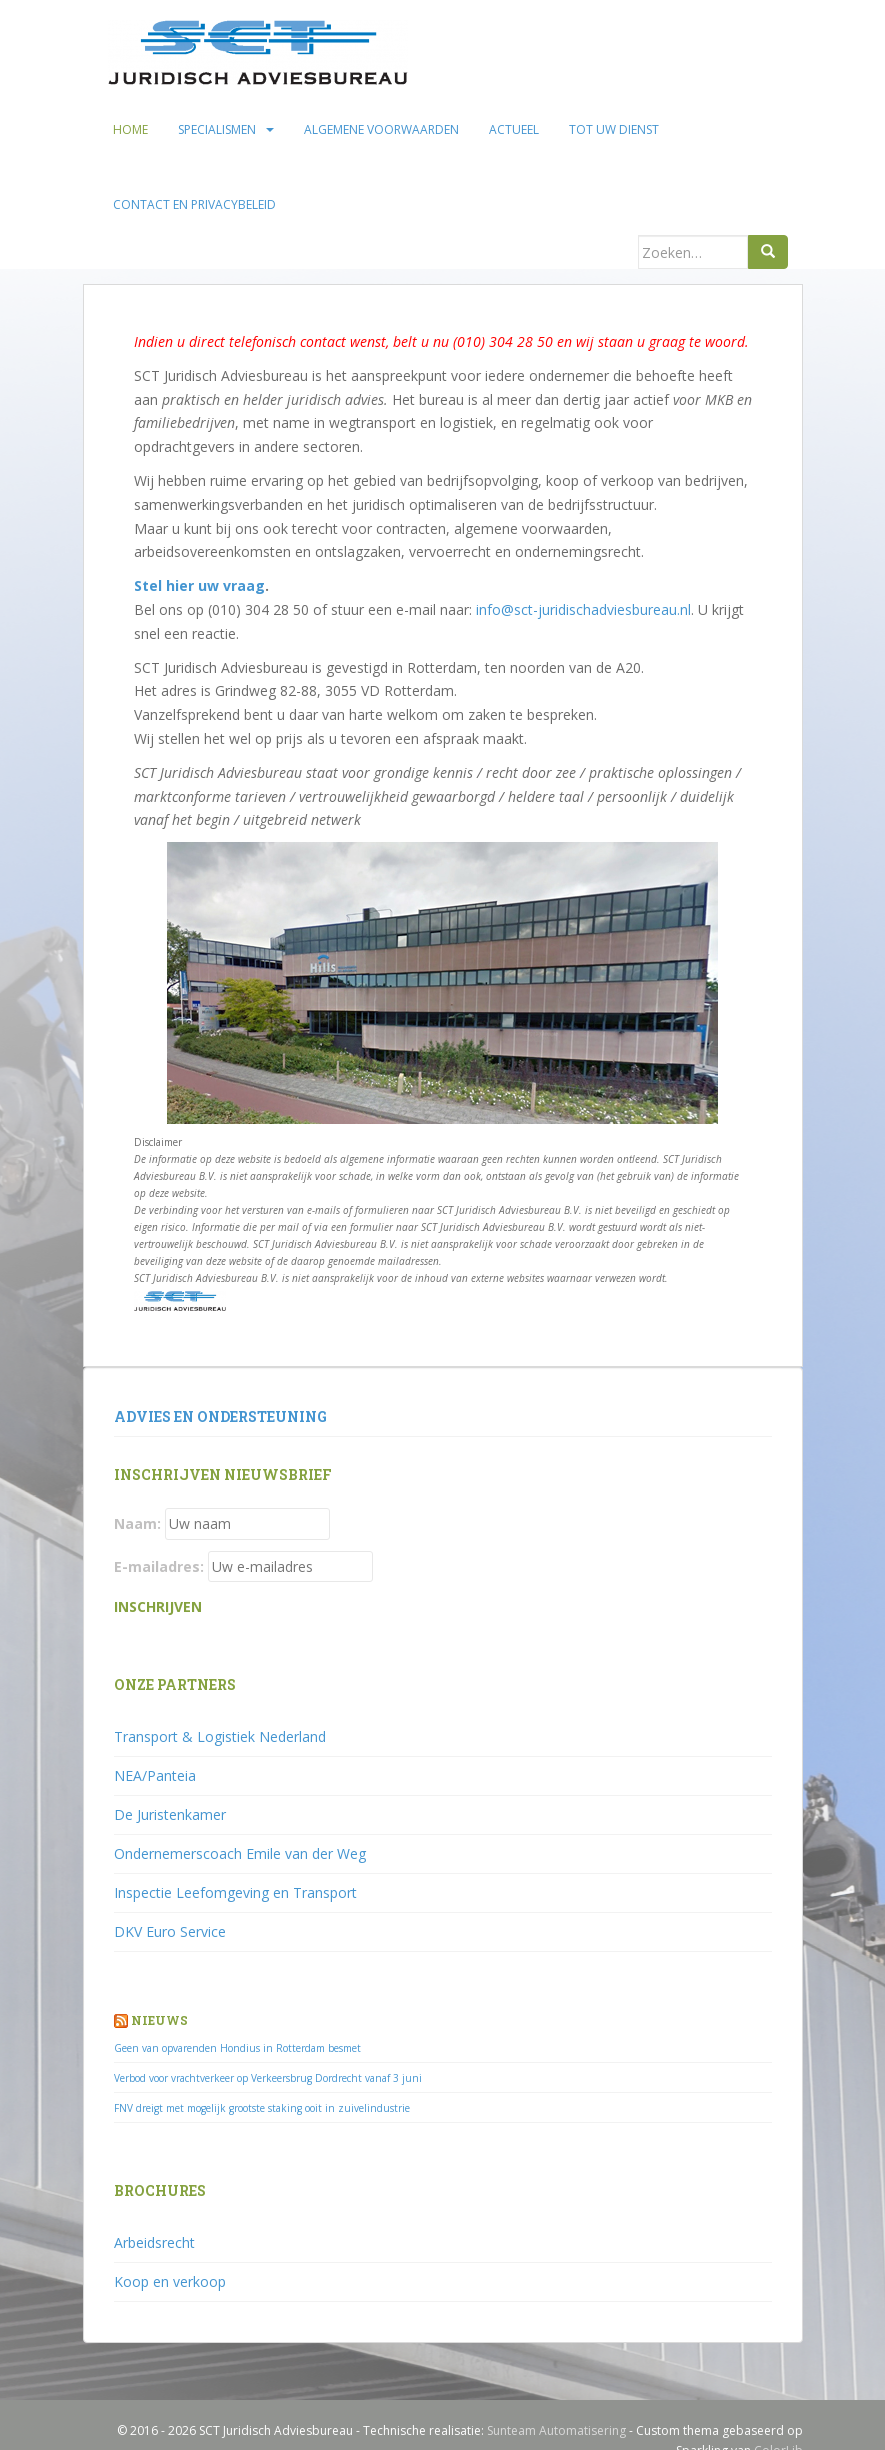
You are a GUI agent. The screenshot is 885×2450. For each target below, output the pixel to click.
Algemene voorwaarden (381, 129)
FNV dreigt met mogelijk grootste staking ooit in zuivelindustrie (262, 2108)
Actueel (514, 129)
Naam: (137, 1523)
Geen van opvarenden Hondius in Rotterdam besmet (237, 2048)
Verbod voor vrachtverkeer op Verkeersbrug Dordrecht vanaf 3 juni (268, 2078)
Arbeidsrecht (154, 2242)
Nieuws (159, 2020)
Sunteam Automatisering (556, 2430)
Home (130, 129)
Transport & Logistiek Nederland (220, 1736)
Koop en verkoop (170, 2281)
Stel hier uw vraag (199, 585)
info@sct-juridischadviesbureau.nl (583, 609)
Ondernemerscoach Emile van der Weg (240, 1853)
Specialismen (217, 129)
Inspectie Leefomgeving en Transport (235, 1892)
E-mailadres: (159, 1566)
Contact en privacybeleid (194, 204)
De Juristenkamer (170, 1814)
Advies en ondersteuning (220, 1416)
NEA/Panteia (155, 1775)
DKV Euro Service (170, 1931)
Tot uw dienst (614, 129)
